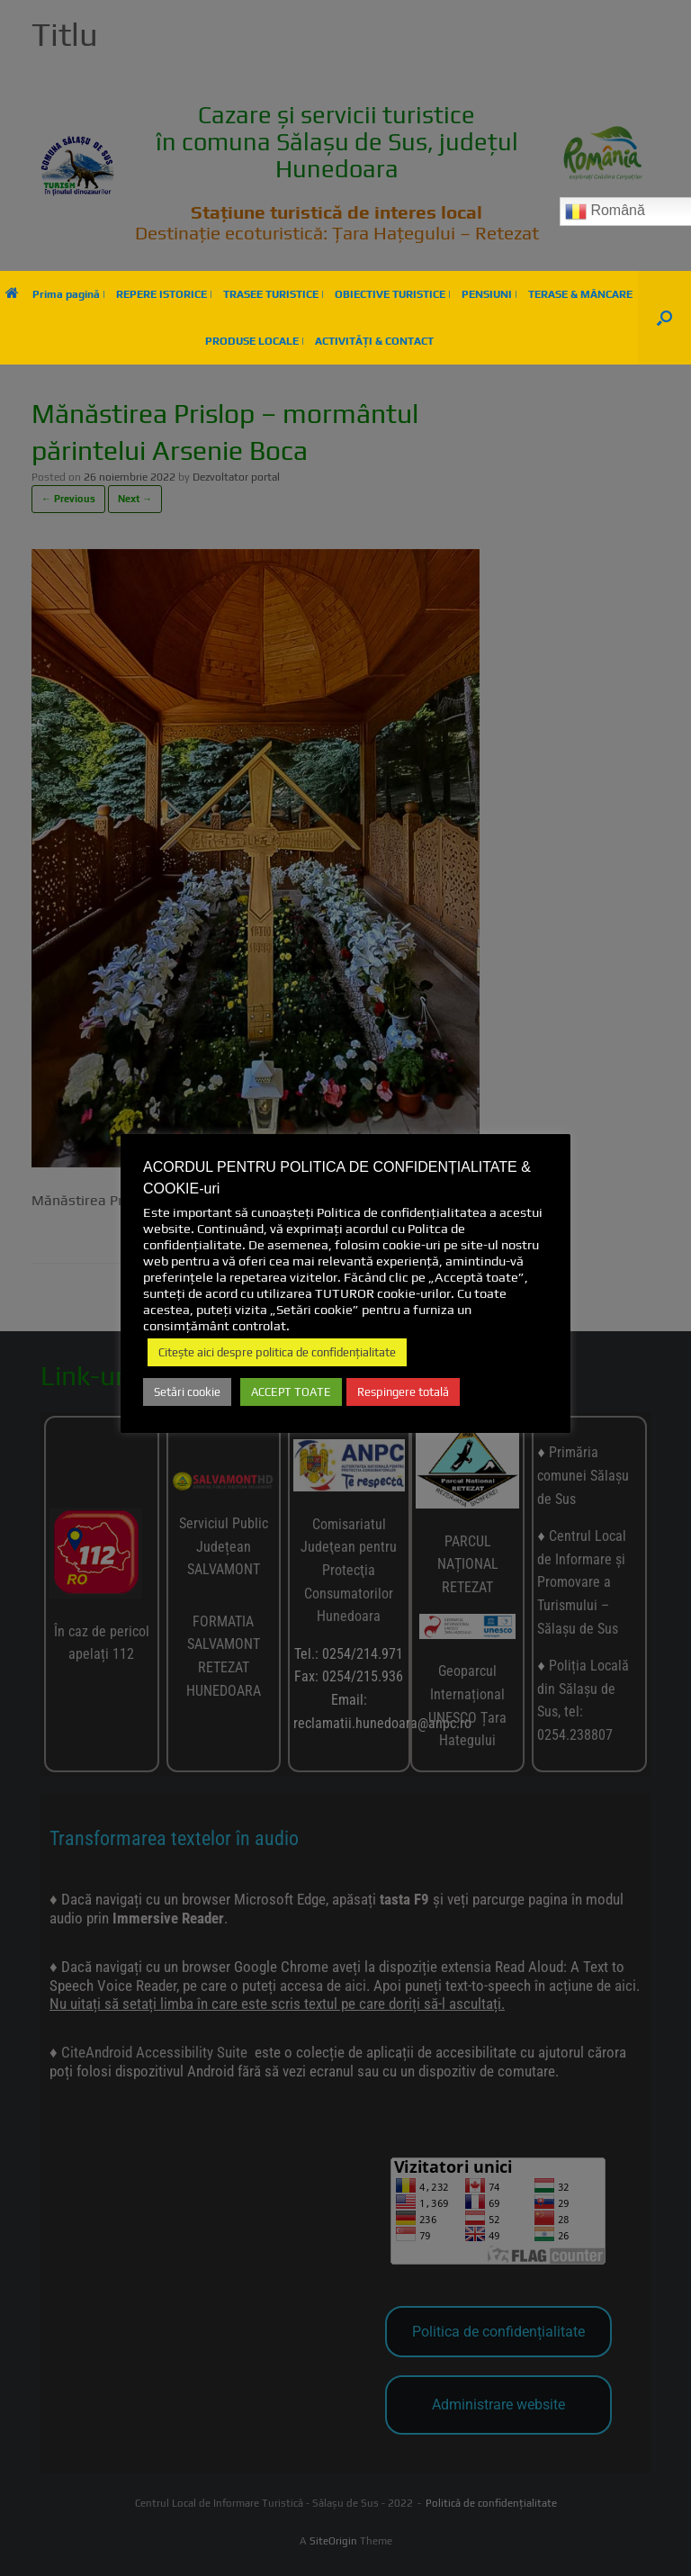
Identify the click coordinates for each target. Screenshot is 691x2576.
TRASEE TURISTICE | (273, 294)
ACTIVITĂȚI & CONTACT (374, 341)
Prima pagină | (55, 294)
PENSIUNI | (489, 294)
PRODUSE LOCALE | (254, 341)
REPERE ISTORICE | (164, 294)
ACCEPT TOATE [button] (291, 1392)
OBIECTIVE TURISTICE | (393, 294)
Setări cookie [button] (187, 1392)
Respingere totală (403, 1392)
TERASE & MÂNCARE (580, 294)
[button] (664, 318)
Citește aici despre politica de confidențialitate (277, 1352)
